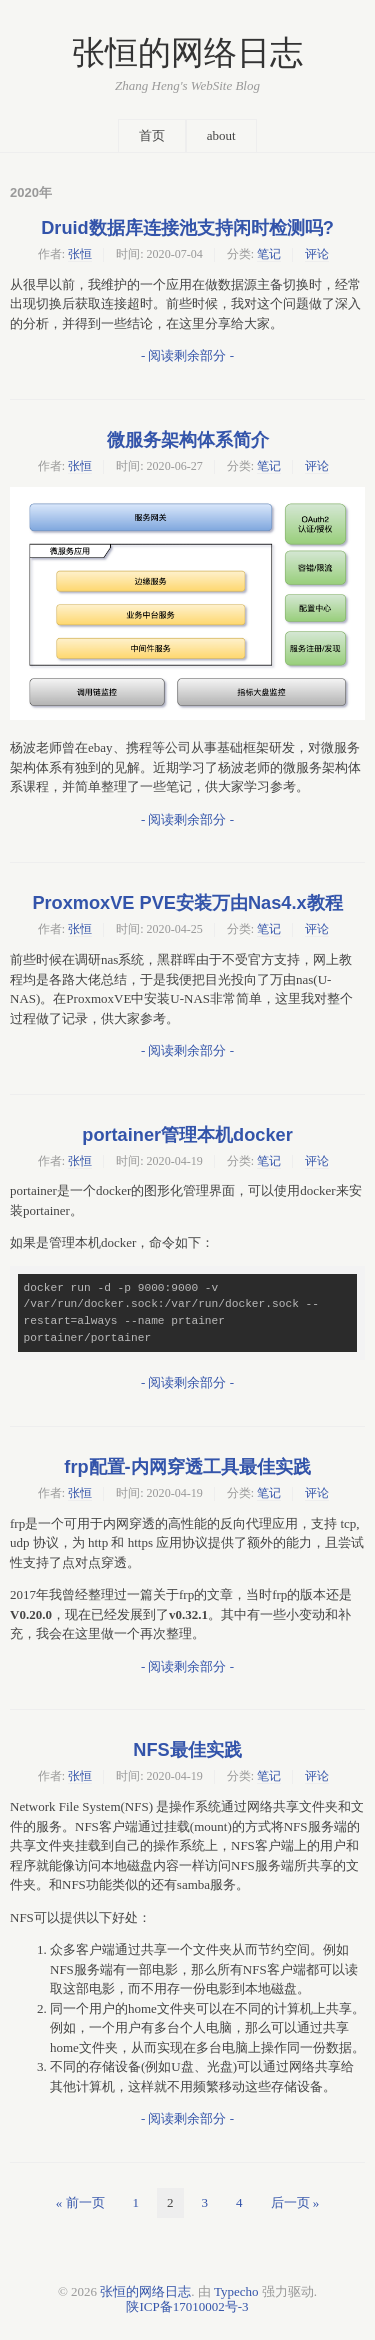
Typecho (236, 2291)
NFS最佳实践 (187, 1750)
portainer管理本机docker (187, 1135)
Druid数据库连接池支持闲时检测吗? (187, 228)
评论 (317, 254)
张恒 (80, 254)
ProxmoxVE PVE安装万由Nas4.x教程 (187, 903)
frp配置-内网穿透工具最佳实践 (187, 1467)
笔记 (269, 254)
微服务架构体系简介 (188, 440)
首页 (152, 135)
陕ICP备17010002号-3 (187, 2306)
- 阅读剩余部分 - (187, 355)
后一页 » (295, 2202)
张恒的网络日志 (187, 53)
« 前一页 (80, 2202)
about (221, 135)
